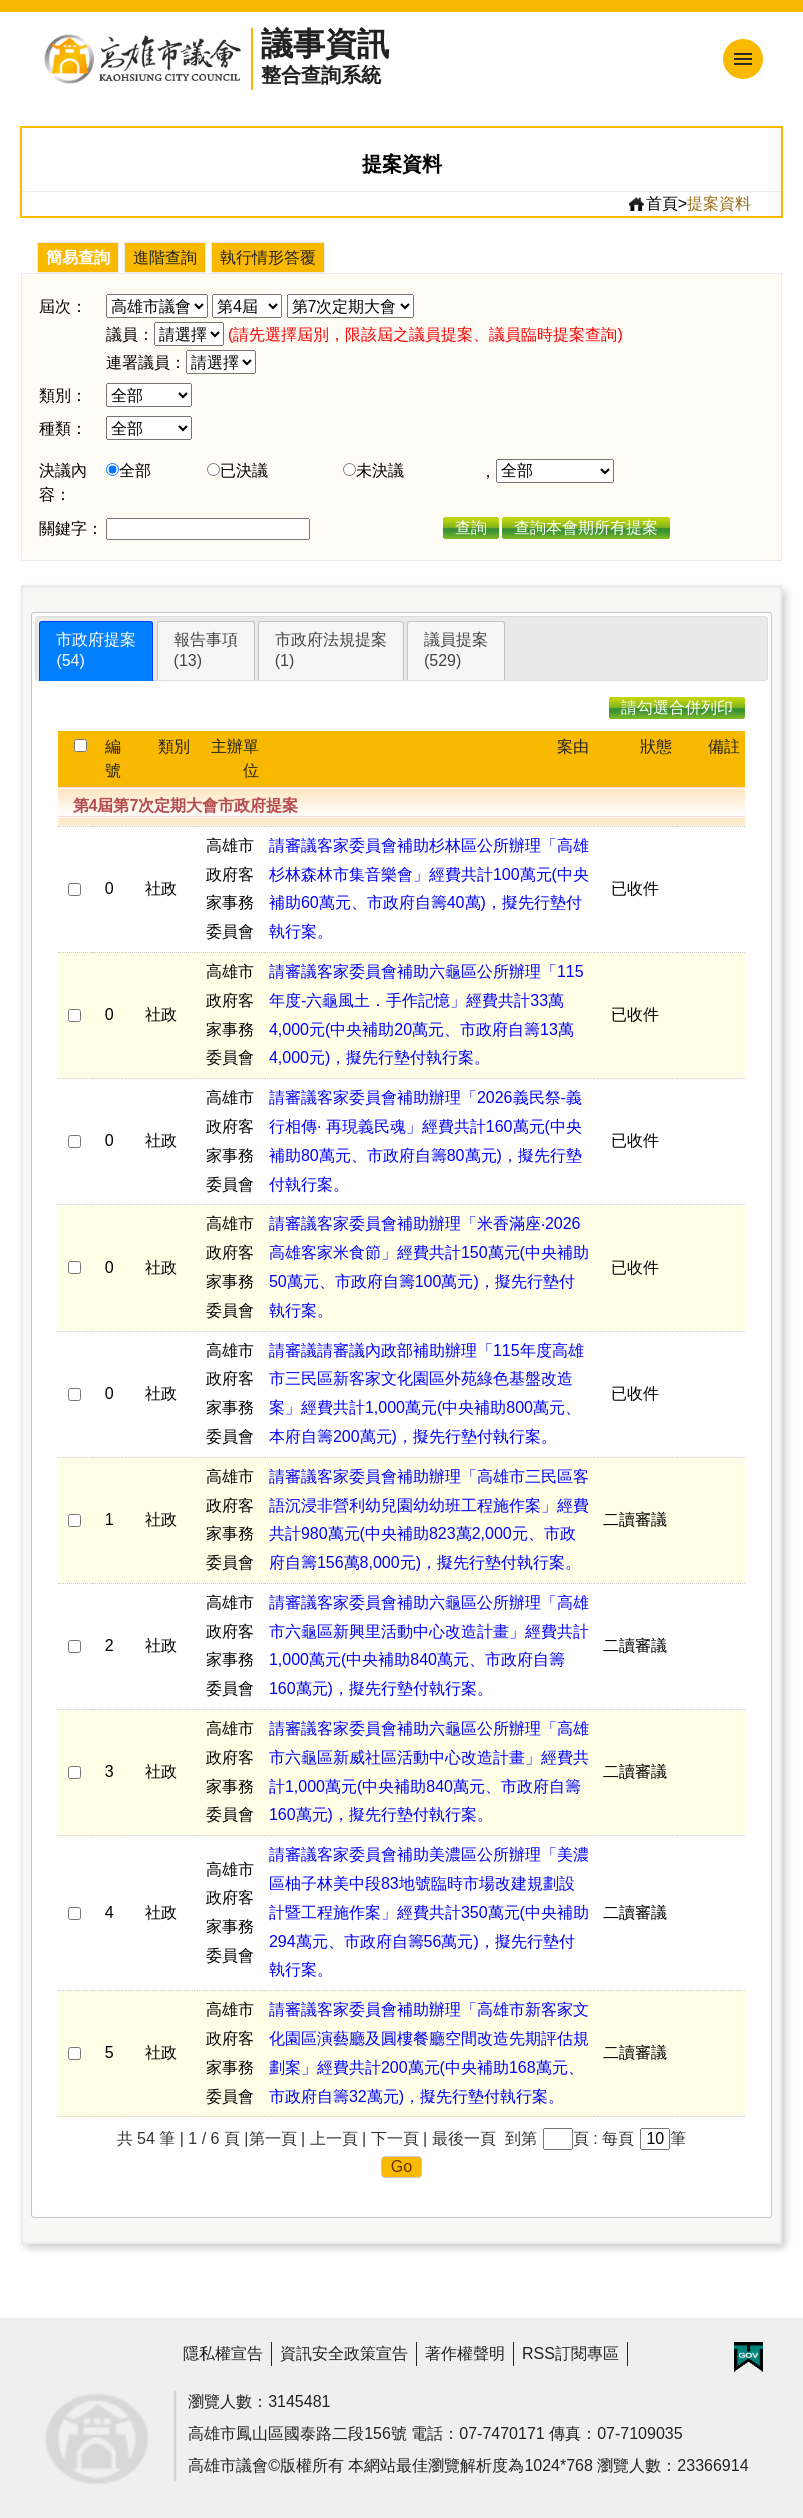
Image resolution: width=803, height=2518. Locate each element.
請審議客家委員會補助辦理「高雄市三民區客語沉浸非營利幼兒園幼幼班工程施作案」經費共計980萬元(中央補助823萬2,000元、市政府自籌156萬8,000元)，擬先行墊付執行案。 (429, 1519)
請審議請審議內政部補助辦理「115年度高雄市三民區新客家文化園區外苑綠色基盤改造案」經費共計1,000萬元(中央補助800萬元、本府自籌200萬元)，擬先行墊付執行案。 (426, 1393)
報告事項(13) (206, 650)
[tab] (96, 651)
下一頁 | (399, 2138)
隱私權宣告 (223, 2353)
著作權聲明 (465, 2353)
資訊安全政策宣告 (344, 2353)
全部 (135, 470)
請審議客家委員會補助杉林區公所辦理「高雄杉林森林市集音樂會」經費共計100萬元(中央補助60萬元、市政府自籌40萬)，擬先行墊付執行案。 (429, 888)
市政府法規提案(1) (331, 650)
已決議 (244, 470)
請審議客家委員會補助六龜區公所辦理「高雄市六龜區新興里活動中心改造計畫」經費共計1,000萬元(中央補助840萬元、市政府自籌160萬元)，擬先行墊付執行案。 (429, 1645)
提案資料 (719, 203)
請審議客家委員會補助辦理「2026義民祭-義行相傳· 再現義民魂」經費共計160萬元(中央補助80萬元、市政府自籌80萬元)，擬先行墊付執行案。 (425, 1140)
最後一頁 (464, 2138)
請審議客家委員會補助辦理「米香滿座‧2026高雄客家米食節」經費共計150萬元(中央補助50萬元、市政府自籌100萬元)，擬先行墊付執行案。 (429, 1266)
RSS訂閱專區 (570, 2353)
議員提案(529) (456, 650)
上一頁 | (338, 2138)
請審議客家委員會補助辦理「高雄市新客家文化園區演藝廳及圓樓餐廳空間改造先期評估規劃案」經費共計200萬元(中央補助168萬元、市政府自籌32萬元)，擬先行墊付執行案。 (429, 2052)
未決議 (380, 470)
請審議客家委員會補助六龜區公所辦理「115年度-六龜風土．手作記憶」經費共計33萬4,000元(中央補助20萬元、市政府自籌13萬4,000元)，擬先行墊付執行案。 (426, 1014)
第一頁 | (277, 2138)
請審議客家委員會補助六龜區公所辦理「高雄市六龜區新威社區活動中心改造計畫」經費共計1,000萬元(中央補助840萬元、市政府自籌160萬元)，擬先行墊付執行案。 (429, 1771)
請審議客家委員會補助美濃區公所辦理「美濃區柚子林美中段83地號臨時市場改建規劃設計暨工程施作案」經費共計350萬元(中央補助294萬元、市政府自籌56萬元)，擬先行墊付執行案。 (429, 1912)
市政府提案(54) (96, 650)
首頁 (652, 204)
